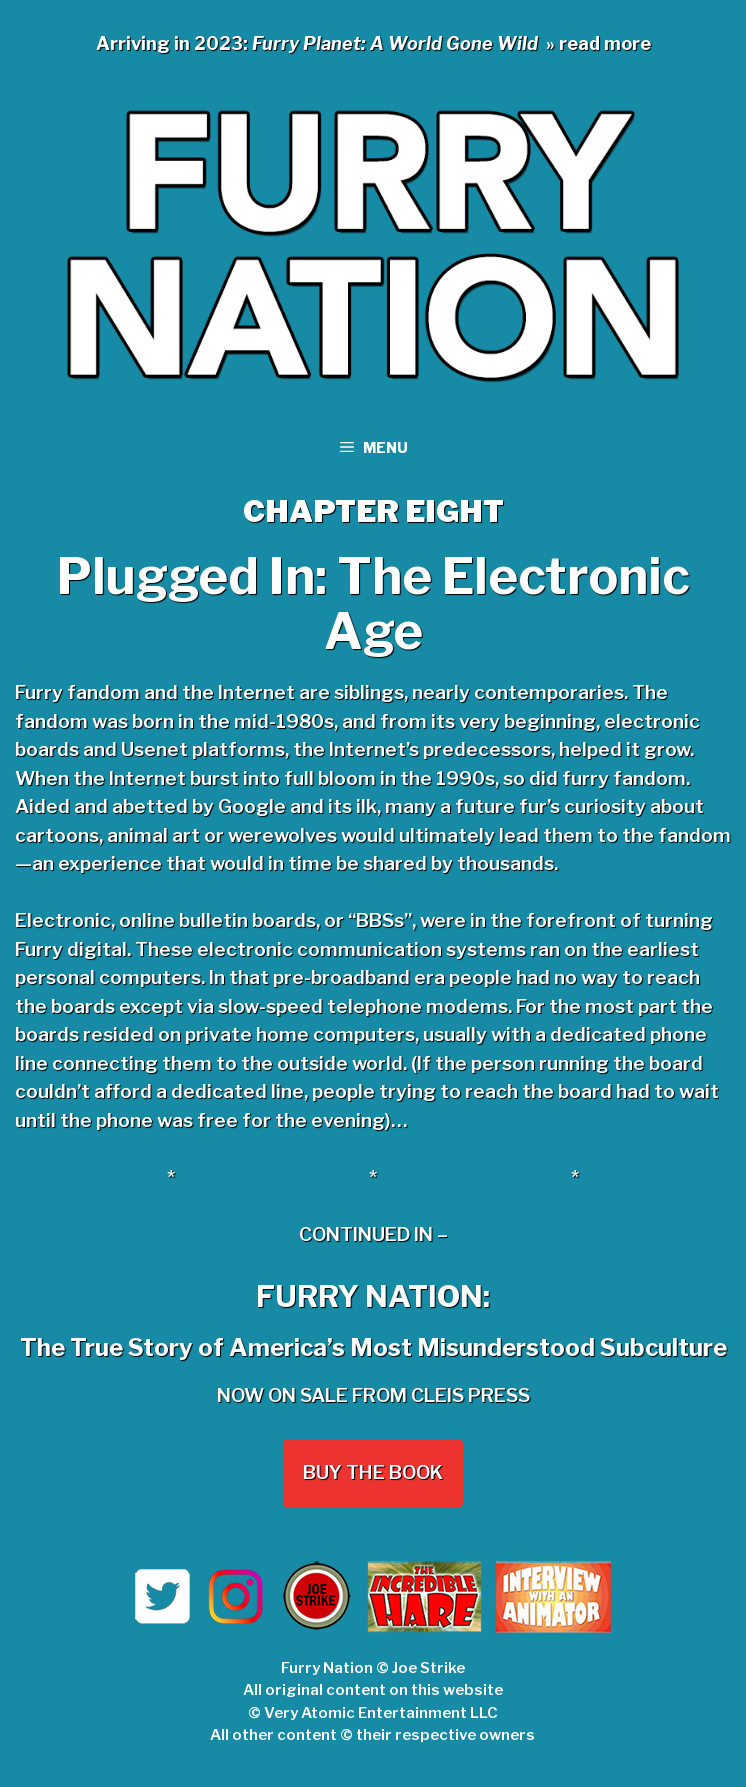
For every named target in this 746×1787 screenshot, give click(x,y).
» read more (598, 43)
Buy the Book (373, 1472)
